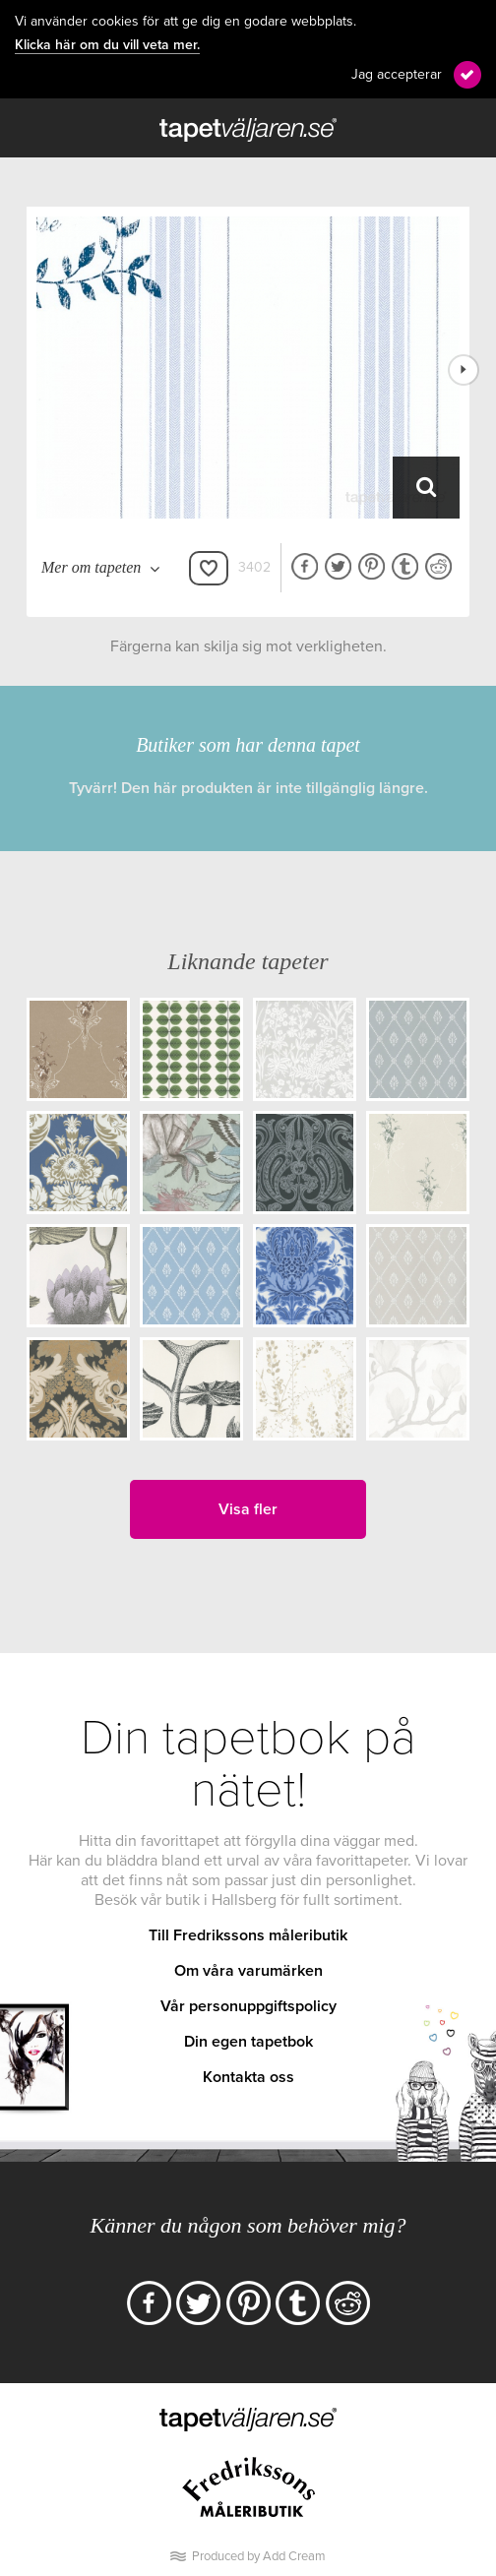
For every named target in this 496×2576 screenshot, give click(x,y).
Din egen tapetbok (248, 2042)
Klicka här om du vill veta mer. (107, 45)
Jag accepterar (396, 74)
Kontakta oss (248, 2077)
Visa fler (248, 1509)
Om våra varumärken (248, 1971)
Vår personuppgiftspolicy (248, 2006)
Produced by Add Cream (259, 2556)
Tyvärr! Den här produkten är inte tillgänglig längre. (248, 788)
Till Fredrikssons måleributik (248, 1935)
